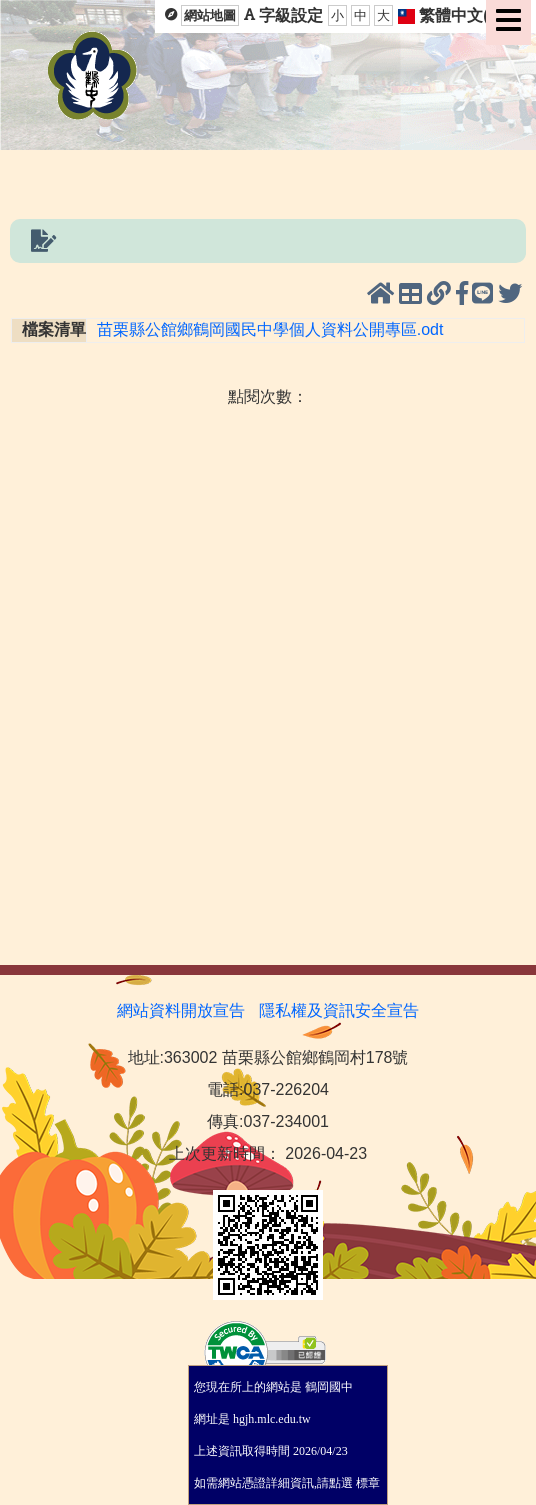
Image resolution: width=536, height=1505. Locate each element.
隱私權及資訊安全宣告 (339, 1010)
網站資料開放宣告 (181, 1010)
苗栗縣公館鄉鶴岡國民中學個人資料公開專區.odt (270, 329)
